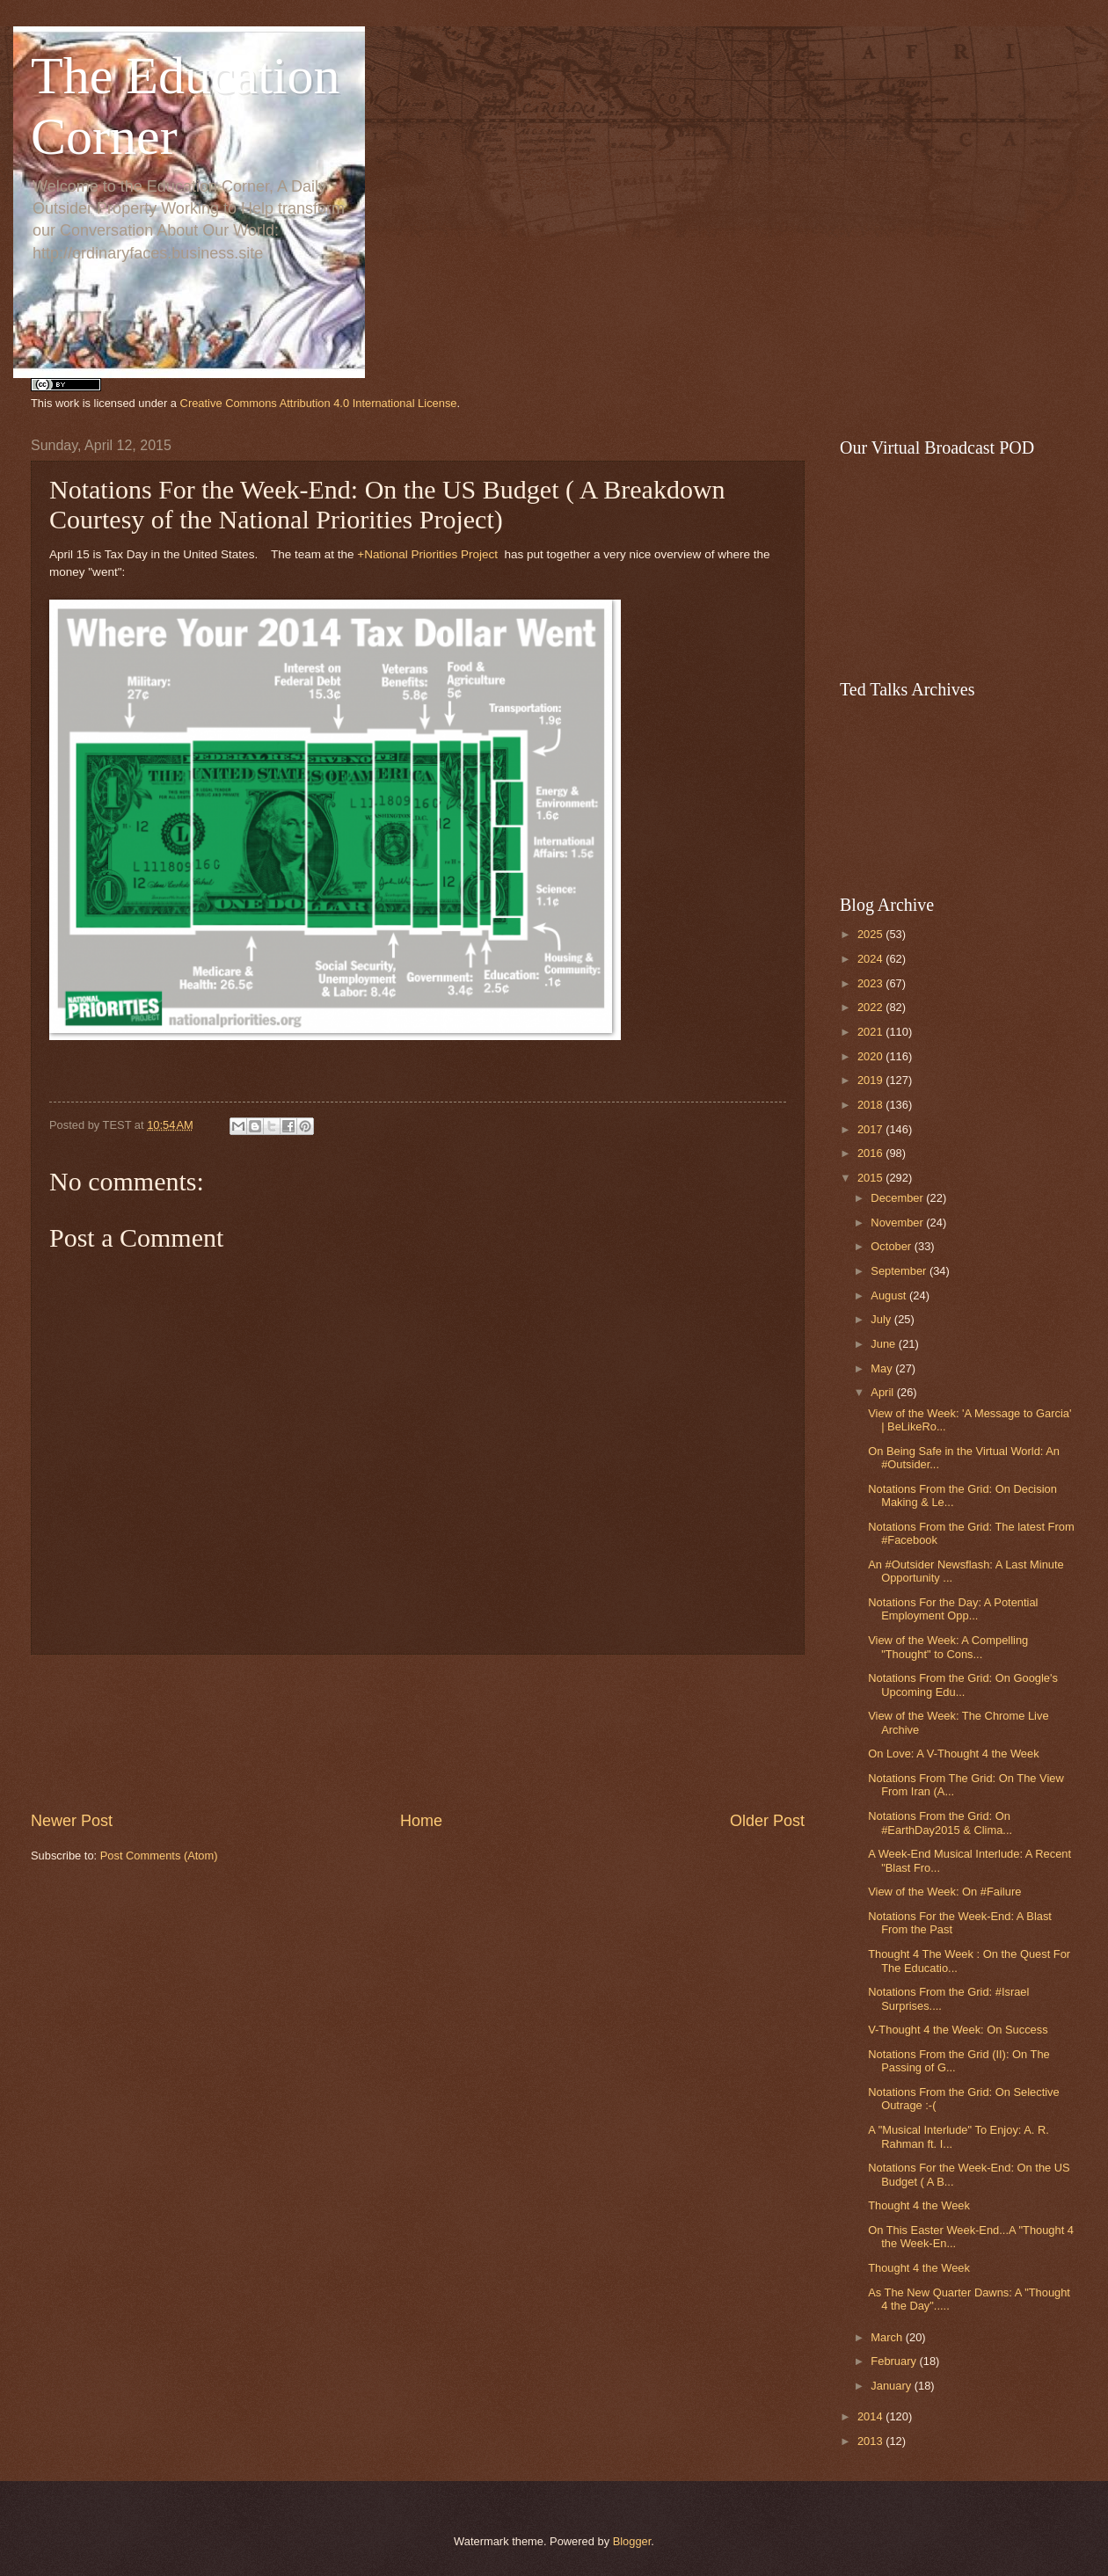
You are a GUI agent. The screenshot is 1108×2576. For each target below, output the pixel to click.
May (883, 1368)
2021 (871, 1031)
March (888, 2337)
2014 (871, 2416)
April (883, 1392)
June (885, 1343)
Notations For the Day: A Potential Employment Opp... (953, 1609)
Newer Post (72, 1821)
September (900, 1270)
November (898, 1222)
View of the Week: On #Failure (944, 1891)
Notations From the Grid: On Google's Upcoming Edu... (963, 1684)
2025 (871, 934)
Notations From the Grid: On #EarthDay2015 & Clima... (940, 1822)
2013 (871, 2441)
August (890, 1295)
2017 (871, 1129)
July (882, 1319)
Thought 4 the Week (919, 2205)
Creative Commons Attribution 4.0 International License (318, 403)
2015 (871, 1177)
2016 (871, 1153)
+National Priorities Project (427, 554)
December (898, 1197)
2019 (871, 1080)
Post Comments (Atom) (159, 1855)
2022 (871, 1007)
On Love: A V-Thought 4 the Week (953, 1753)
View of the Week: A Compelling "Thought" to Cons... (948, 1647)
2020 (871, 1056)
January (892, 2385)
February (895, 2361)
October (892, 1246)
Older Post (767, 1821)
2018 (871, 1104)
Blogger (632, 2541)
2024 (871, 958)
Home (421, 1821)
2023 (871, 983)
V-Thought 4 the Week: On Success (957, 2029)
